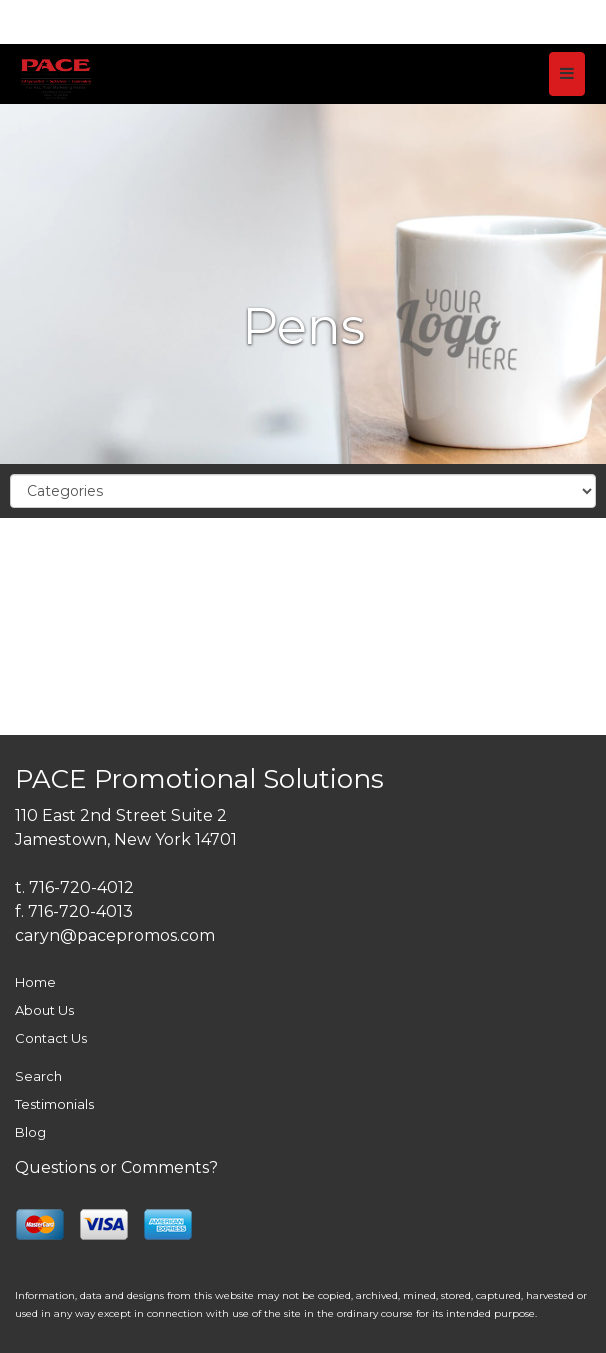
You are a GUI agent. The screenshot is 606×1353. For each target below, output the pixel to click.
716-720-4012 (81, 887)
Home (35, 982)
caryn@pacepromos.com (115, 935)
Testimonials (54, 1104)
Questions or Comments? (116, 1167)
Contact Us (51, 1038)
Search (38, 1076)
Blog (30, 1132)
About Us (44, 1010)
